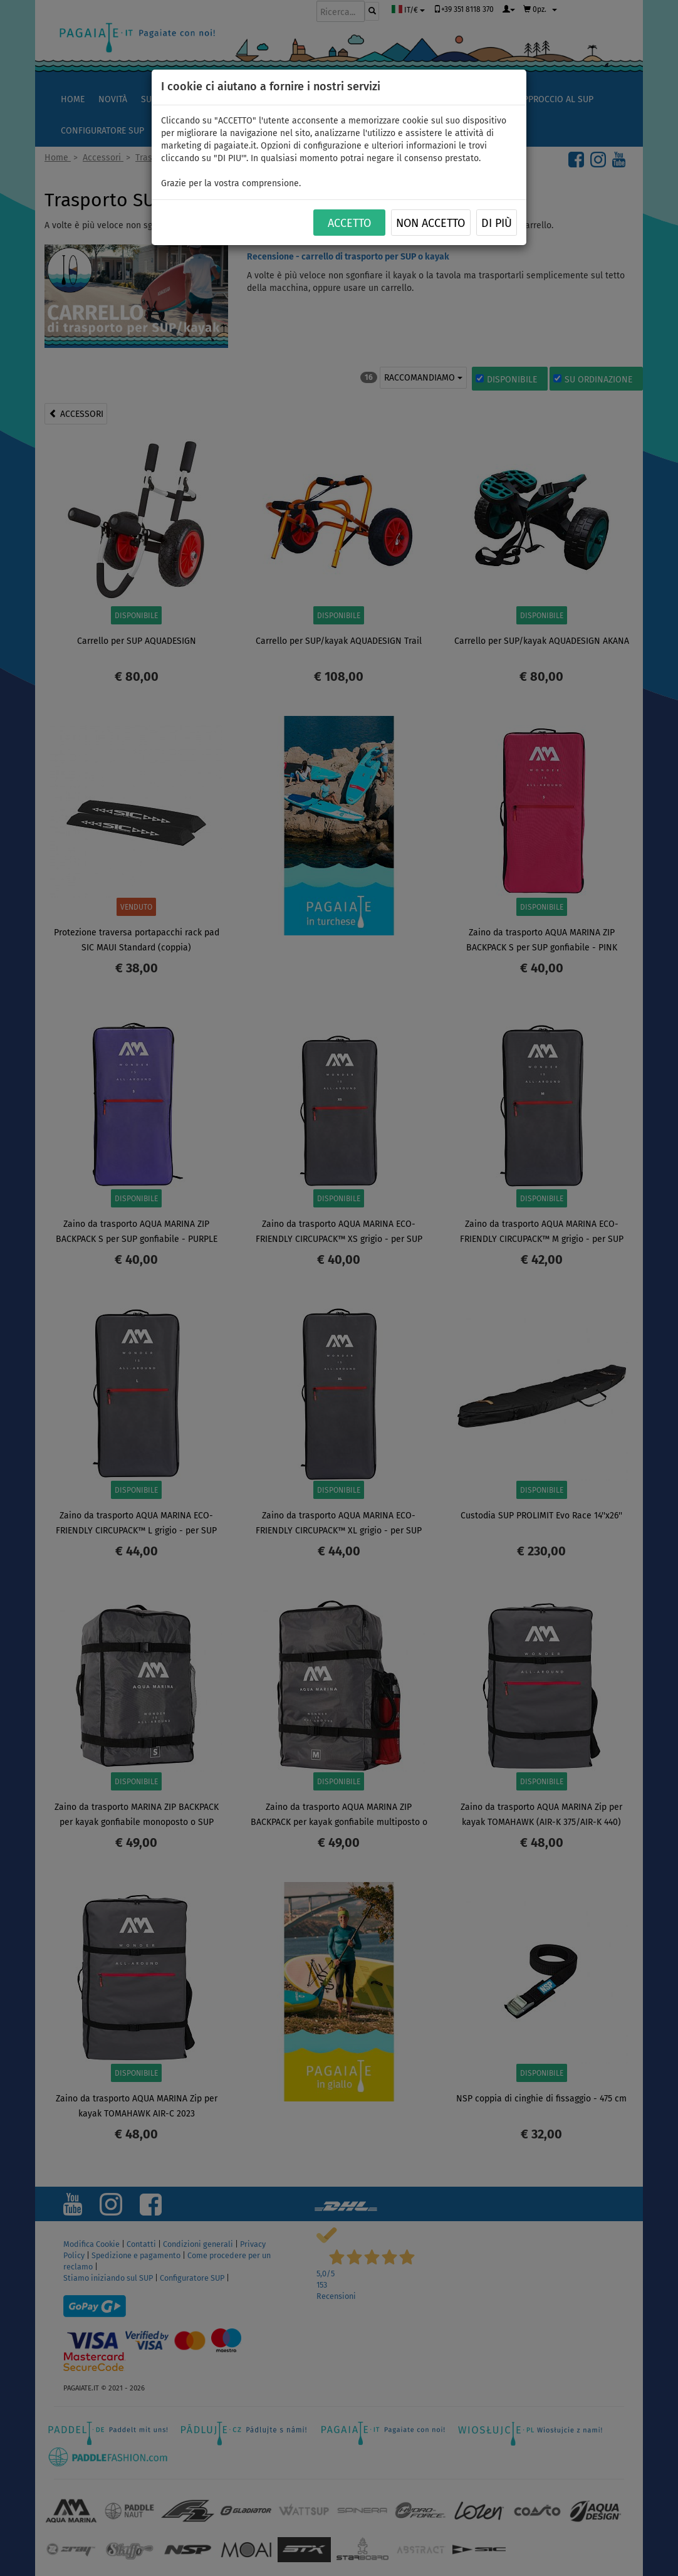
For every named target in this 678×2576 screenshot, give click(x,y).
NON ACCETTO (430, 223)
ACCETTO (349, 223)
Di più (496, 223)
